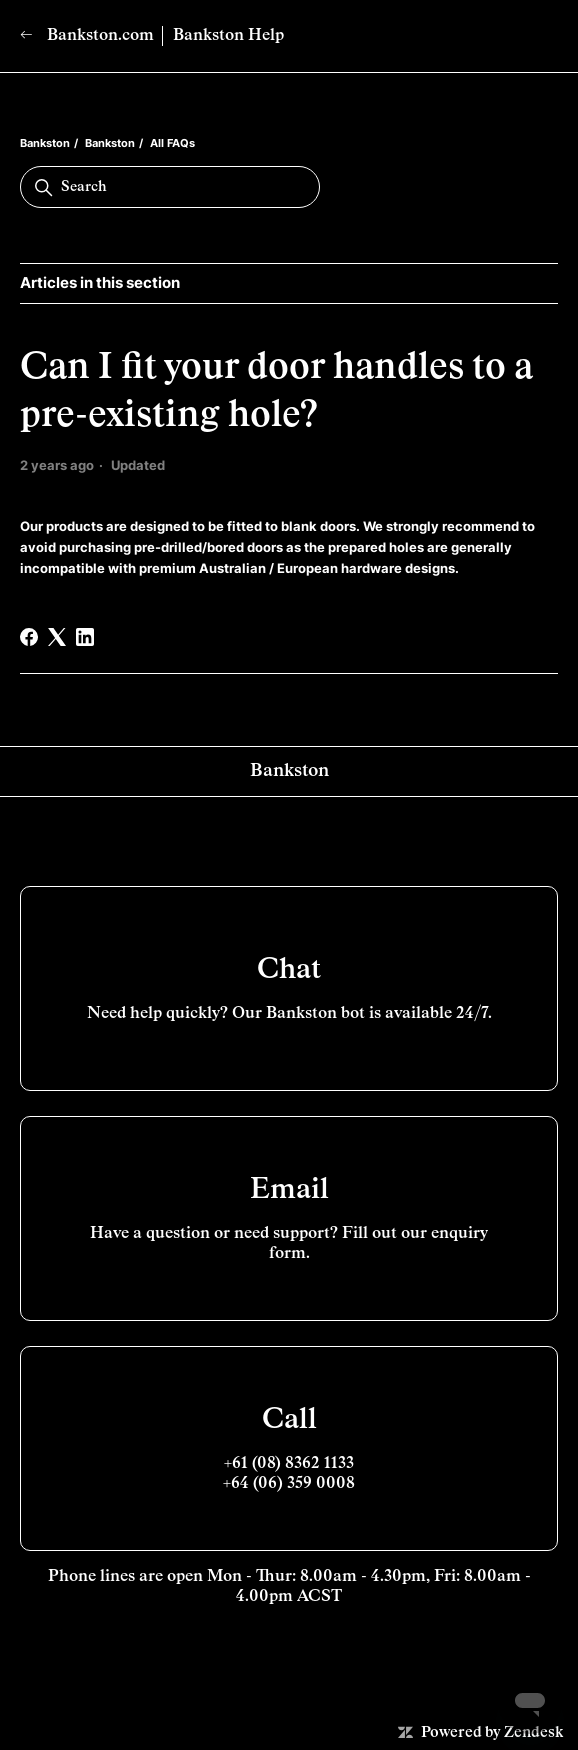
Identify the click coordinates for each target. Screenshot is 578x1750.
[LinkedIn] (85, 637)
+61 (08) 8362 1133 (289, 1464)
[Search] (170, 187)
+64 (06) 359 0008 (289, 1484)
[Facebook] (29, 637)
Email (289, 1190)
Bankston (45, 143)
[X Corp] (57, 637)
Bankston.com (87, 35)
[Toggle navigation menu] (522, 36)
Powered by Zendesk (492, 1732)
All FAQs (172, 143)
